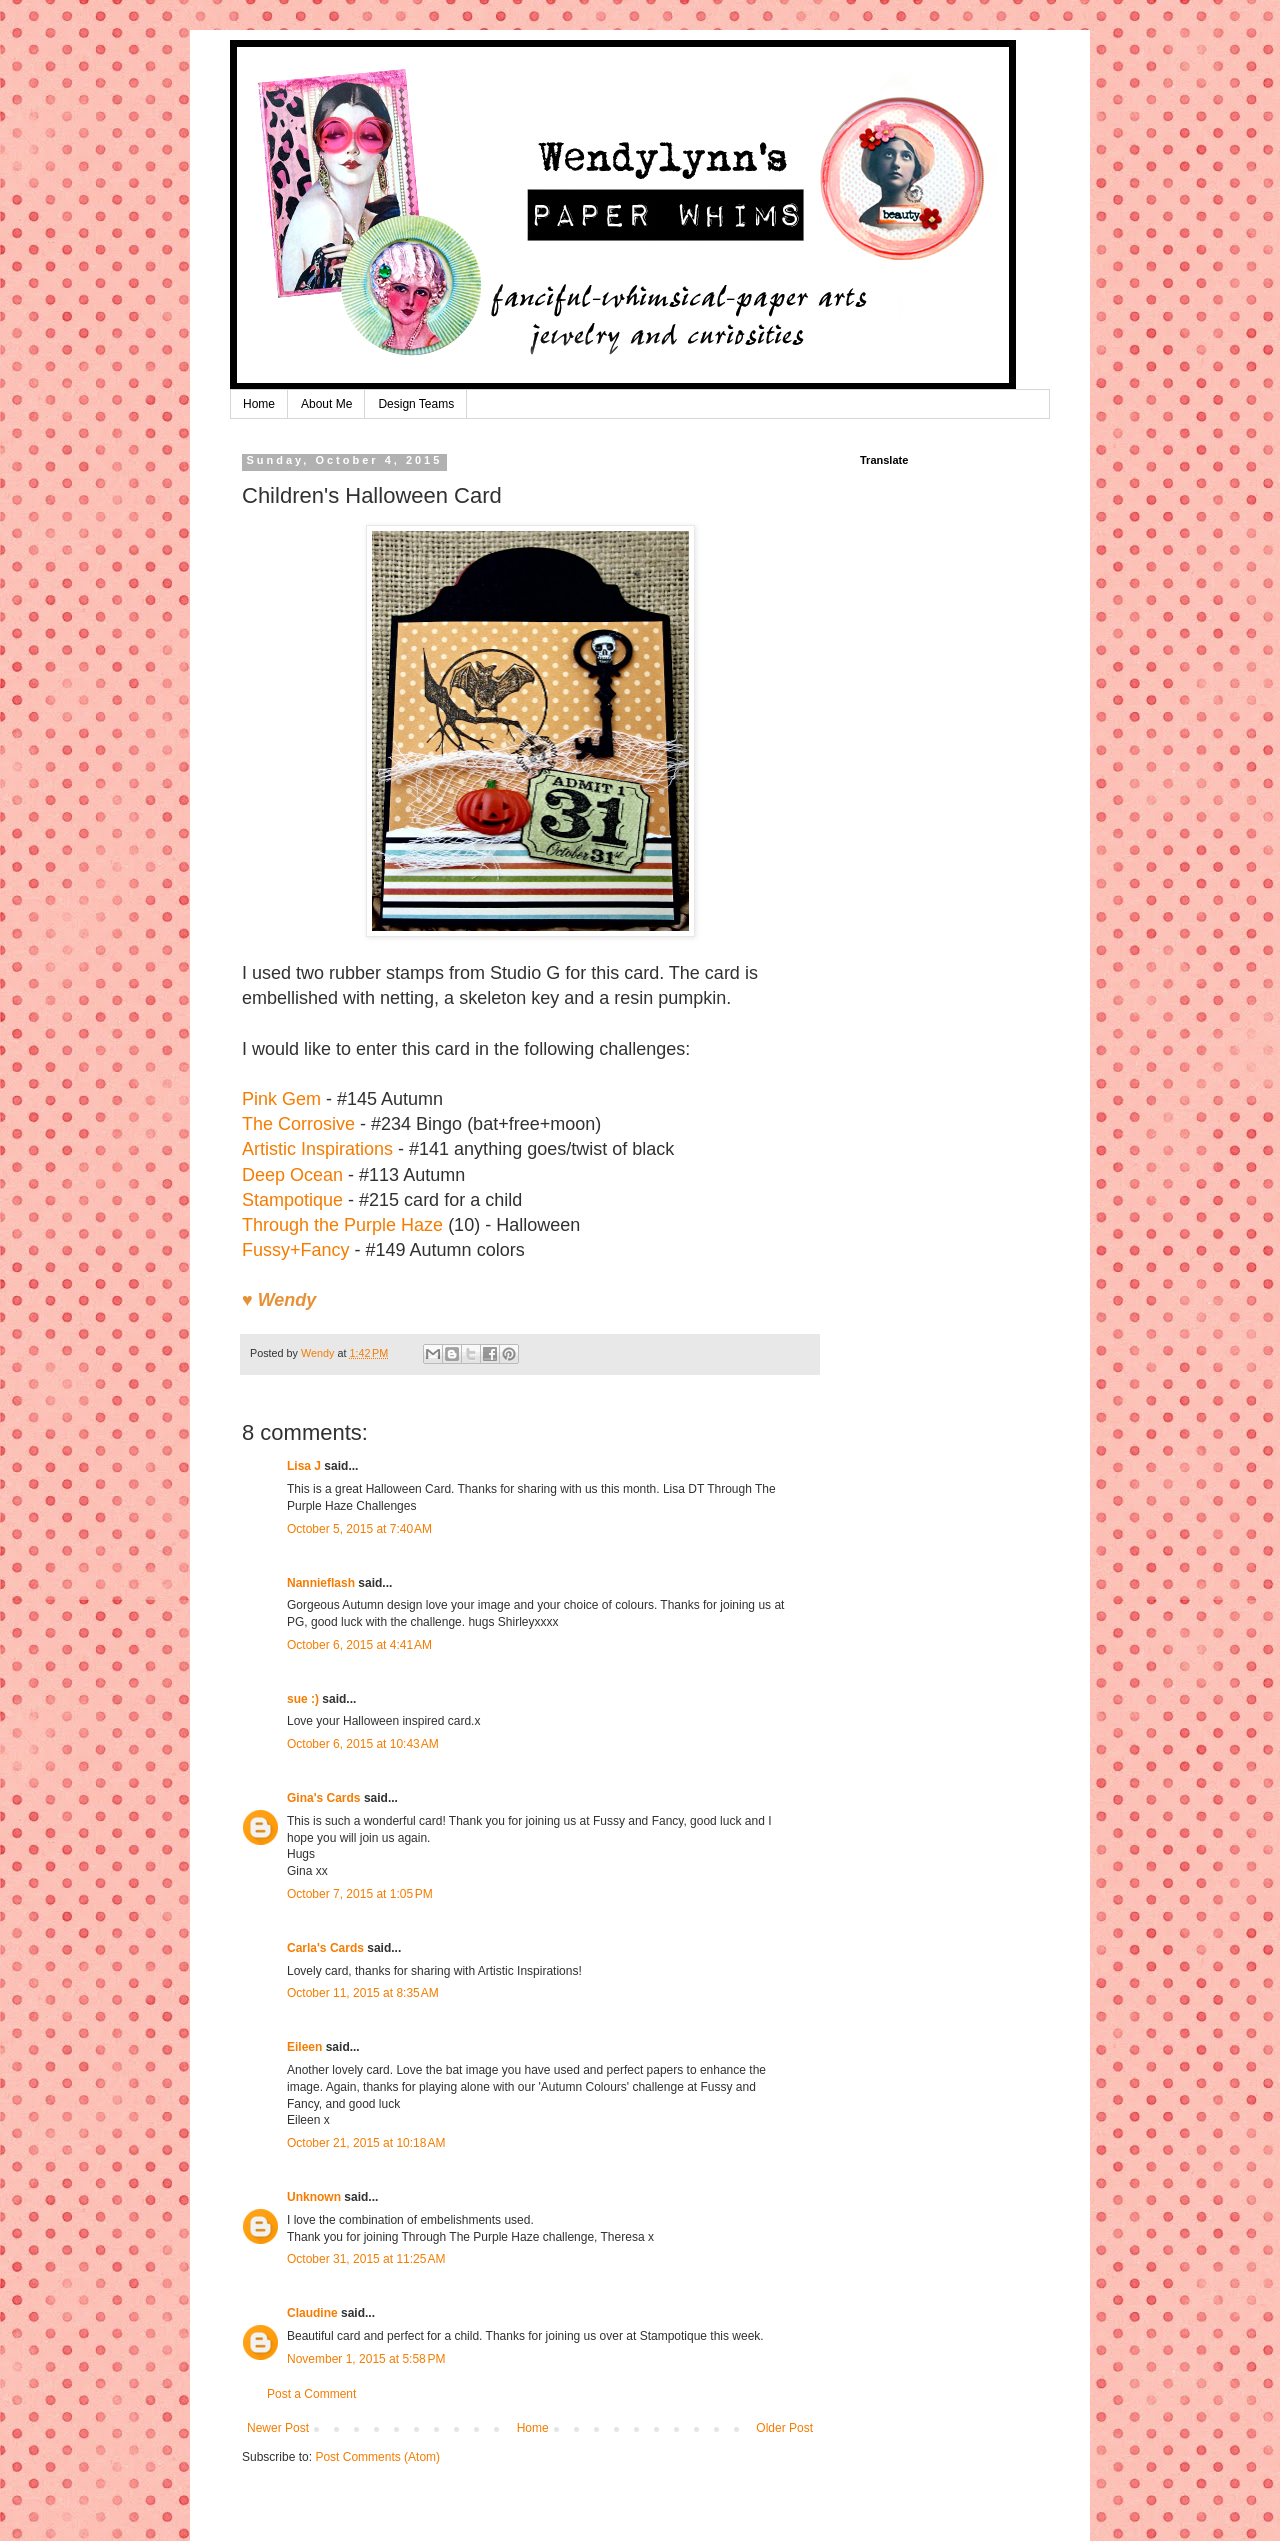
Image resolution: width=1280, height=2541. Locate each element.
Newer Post (278, 2428)
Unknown (314, 2197)
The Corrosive (298, 1124)
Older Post (784, 2428)
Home (259, 404)
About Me (326, 404)
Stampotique (292, 1200)
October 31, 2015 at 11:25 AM (366, 2259)
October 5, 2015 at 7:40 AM (359, 1529)
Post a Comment (311, 2394)
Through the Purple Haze (342, 1225)
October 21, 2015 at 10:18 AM (366, 2143)
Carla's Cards (325, 1948)
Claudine (312, 2313)
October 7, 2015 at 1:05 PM (360, 1894)
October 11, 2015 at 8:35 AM (363, 1993)
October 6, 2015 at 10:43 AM (363, 1744)
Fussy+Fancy (296, 1250)
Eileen (304, 2047)
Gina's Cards (324, 1798)
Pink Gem (281, 1099)
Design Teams (416, 404)
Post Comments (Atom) (377, 2457)
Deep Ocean (292, 1175)
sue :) (303, 1699)
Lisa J (304, 1466)
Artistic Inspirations (317, 1149)
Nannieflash (321, 1583)
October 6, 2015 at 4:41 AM (359, 1645)
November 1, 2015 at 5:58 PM (366, 2359)
